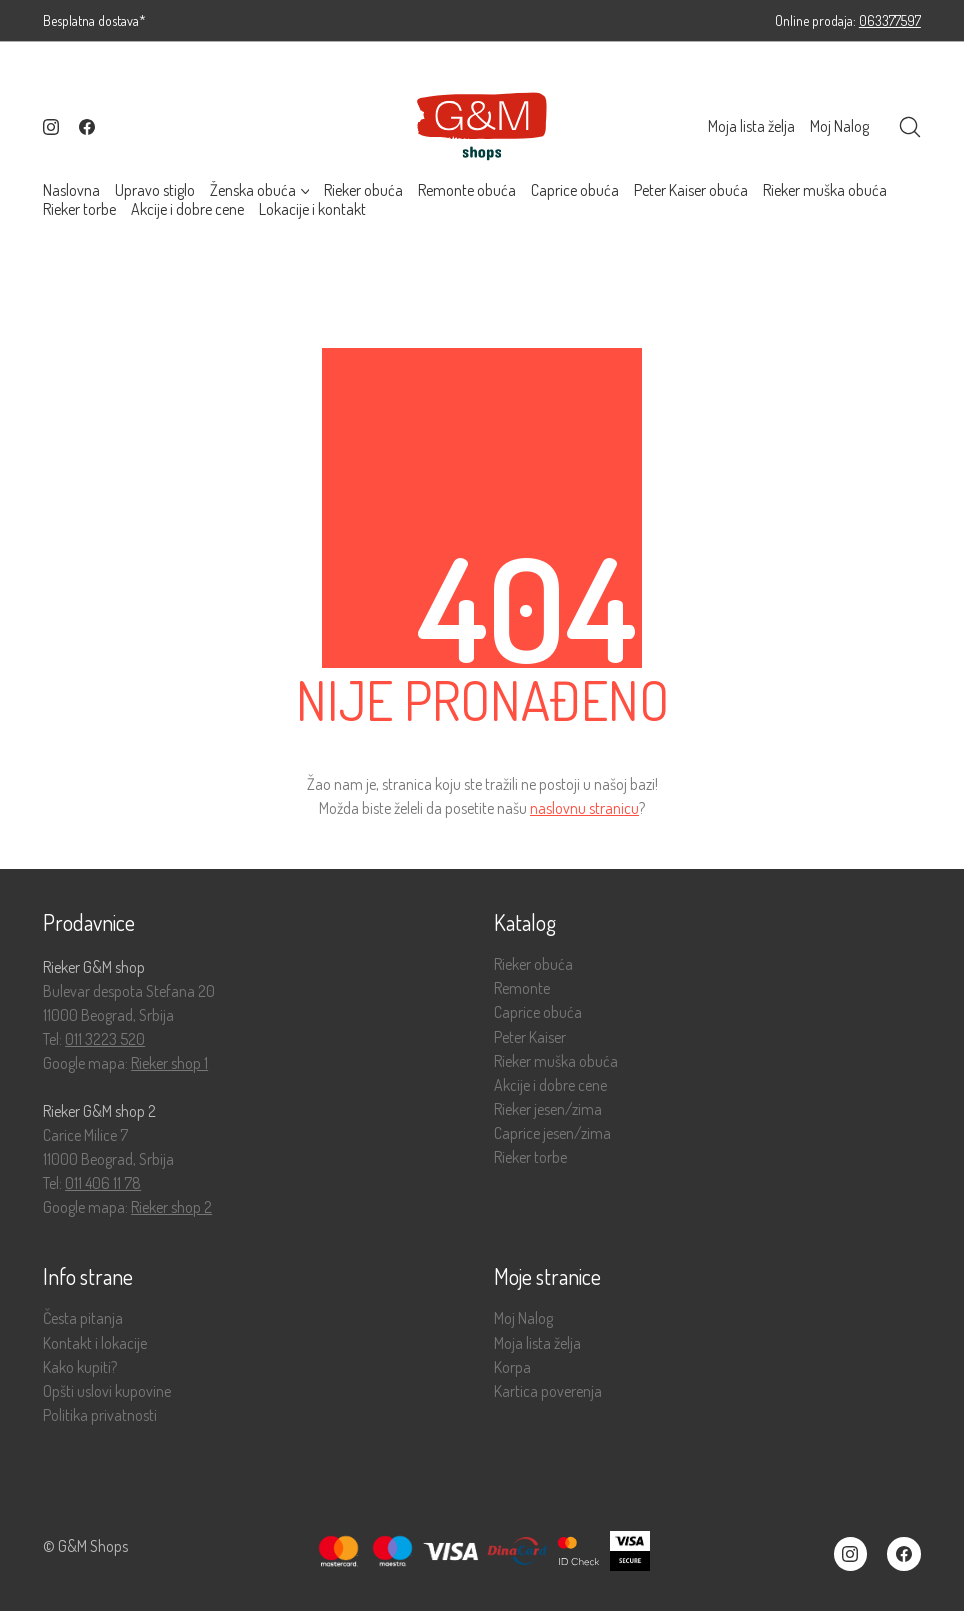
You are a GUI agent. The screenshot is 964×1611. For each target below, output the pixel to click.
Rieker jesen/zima (548, 1109)
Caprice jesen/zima (552, 1133)
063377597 (890, 20)
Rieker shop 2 (171, 1207)
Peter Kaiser (530, 1037)
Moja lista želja (537, 1343)
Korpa (512, 1367)
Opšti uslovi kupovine (107, 1391)
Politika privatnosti (100, 1415)
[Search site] (910, 127)
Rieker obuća (533, 964)
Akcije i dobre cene (550, 1085)
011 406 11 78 (103, 1183)
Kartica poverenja (548, 1391)
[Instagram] (51, 127)
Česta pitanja (83, 1318)
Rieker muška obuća (556, 1061)
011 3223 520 (105, 1039)
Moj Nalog (523, 1318)
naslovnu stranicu (584, 808)
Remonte (522, 988)
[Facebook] (87, 127)
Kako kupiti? (80, 1367)
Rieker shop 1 (169, 1063)
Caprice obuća (538, 1012)
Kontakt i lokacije (95, 1343)
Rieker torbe (530, 1157)
